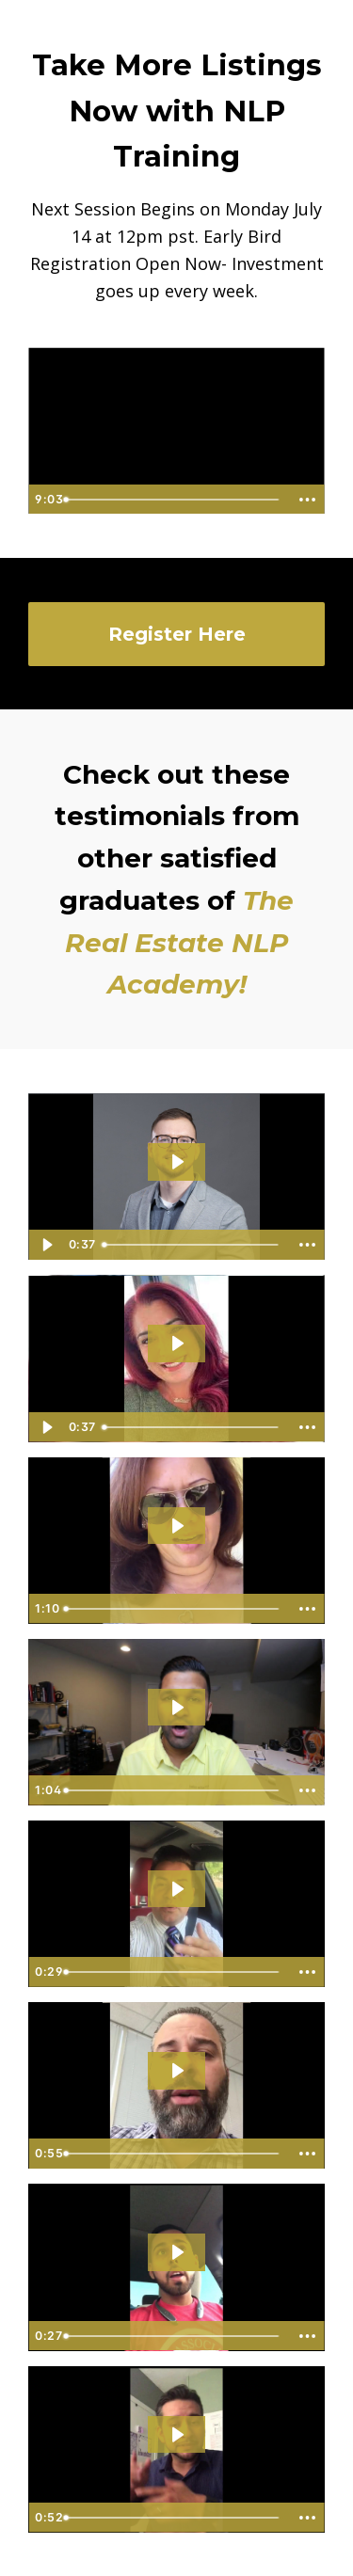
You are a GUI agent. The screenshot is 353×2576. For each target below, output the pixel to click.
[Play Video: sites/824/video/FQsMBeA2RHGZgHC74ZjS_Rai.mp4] (177, 2252)
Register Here (177, 634)
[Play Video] (46, 1245)
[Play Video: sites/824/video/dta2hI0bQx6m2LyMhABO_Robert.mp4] (177, 2070)
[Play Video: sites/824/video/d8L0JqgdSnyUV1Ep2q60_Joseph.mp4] (177, 1888)
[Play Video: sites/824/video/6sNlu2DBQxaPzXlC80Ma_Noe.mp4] (177, 2434)
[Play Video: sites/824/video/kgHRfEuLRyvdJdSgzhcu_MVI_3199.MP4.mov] (177, 1707)
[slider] (173, 500)
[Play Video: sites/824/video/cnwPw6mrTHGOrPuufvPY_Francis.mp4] (177, 1525)
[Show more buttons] (307, 500)
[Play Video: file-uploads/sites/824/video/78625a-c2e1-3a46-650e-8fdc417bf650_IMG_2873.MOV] (177, 1161)
